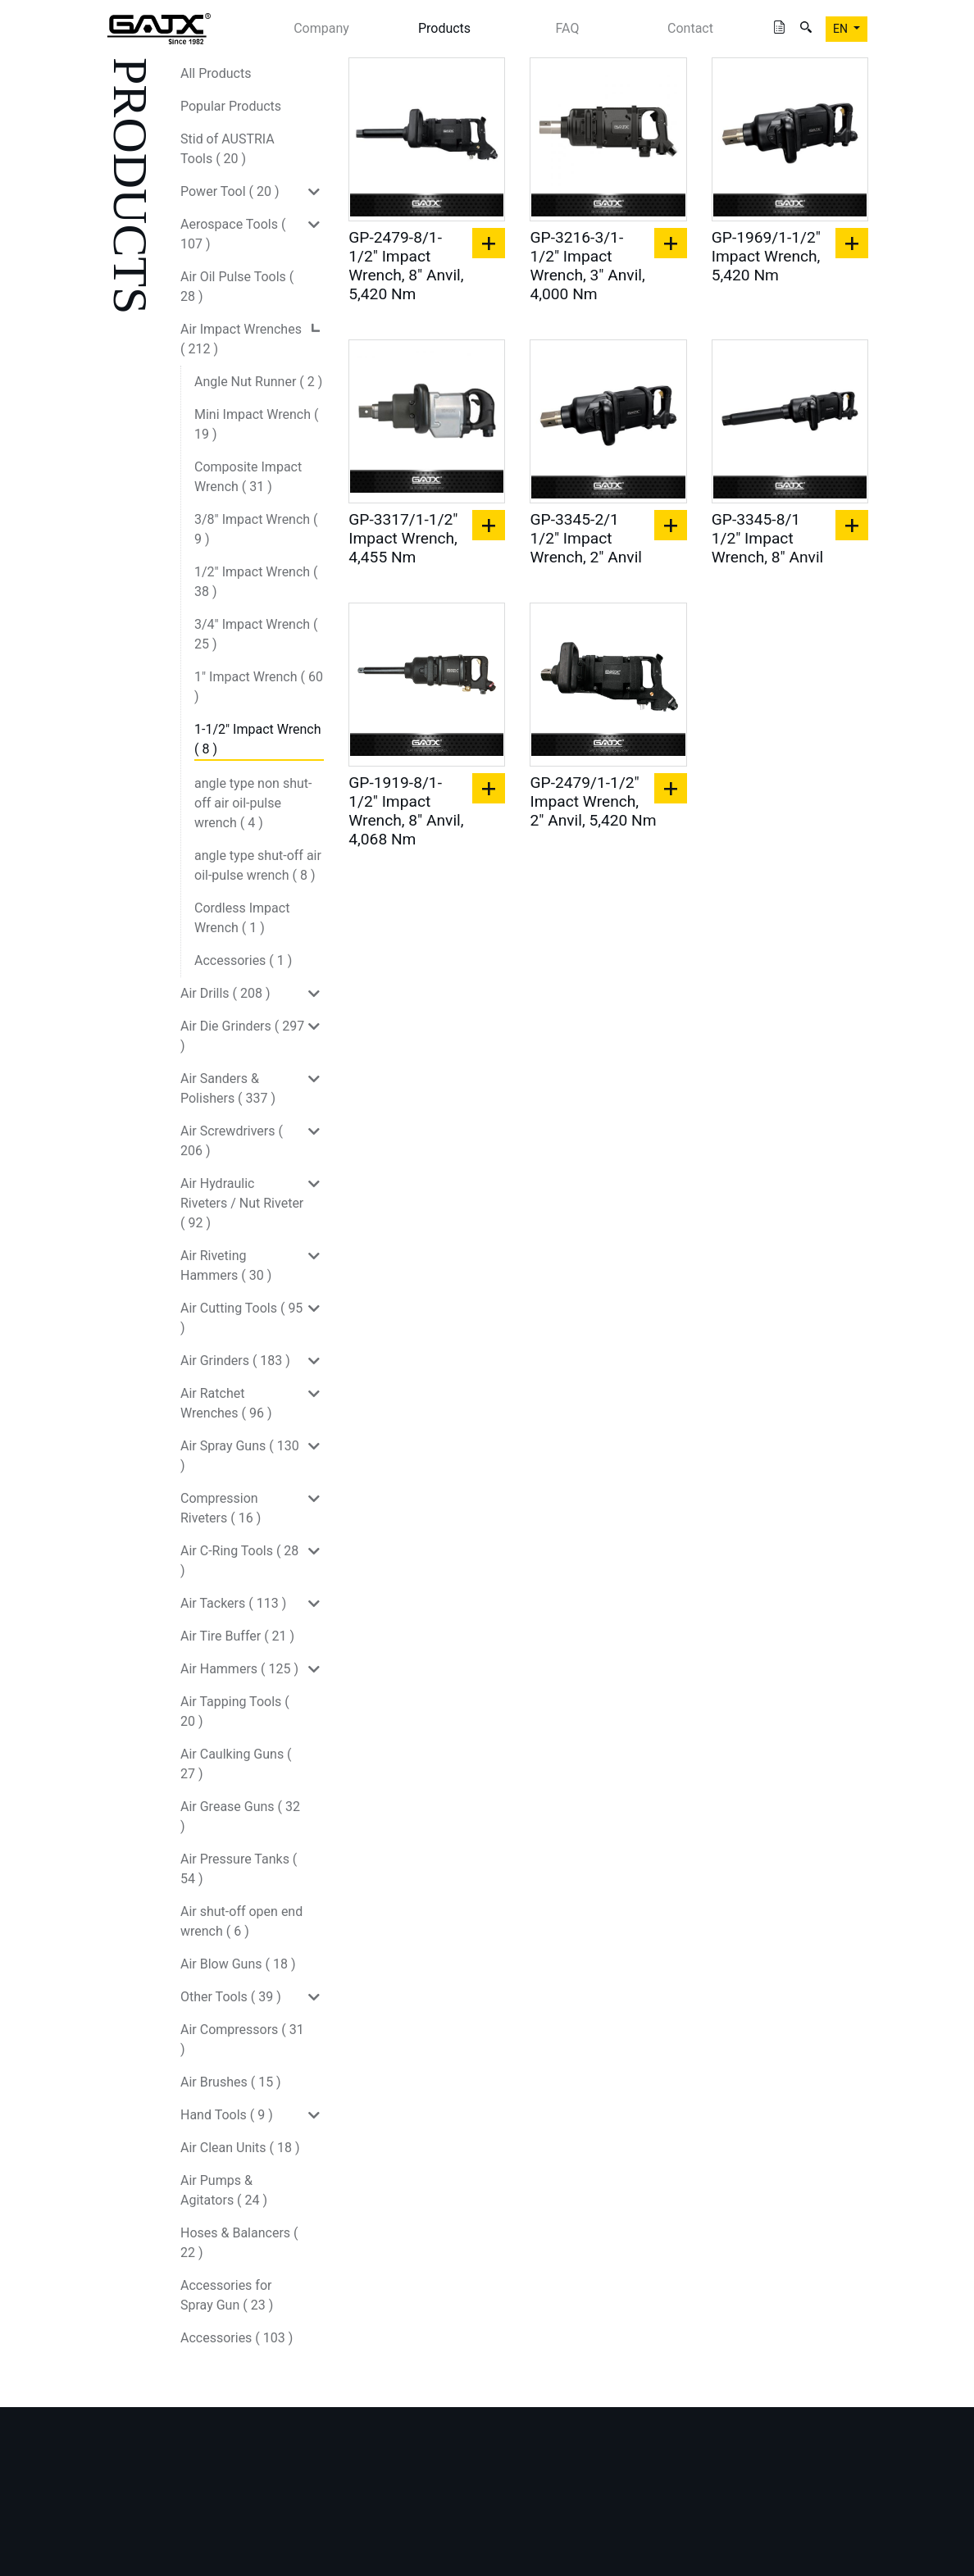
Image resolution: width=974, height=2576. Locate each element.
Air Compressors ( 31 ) (242, 2039)
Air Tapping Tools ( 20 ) (234, 1711)
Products (444, 28)
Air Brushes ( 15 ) (230, 2082)
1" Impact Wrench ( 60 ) (258, 686)
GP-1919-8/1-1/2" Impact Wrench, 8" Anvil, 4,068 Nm (405, 811)
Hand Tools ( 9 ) (226, 2115)
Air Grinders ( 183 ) (235, 1360)
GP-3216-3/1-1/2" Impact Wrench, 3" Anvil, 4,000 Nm (587, 265)
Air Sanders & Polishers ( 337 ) (227, 1088)
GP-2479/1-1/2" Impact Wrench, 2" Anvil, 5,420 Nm (593, 801)
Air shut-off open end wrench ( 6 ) (241, 1921)
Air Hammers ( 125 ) (239, 1669)
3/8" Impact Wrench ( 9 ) (256, 529)
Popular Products (230, 106)
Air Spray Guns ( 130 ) (239, 1455)
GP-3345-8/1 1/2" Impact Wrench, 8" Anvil (768, 538)
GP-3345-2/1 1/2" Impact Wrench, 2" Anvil (586, 538)
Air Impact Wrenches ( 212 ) (241, 339)
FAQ (568, 28)
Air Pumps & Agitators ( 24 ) (223, 2190)
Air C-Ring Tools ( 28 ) (239, 1560)
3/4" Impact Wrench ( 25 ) (256, 634)
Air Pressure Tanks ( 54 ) (238, 1868)
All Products (215, 73)
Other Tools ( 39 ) (230, 1997)
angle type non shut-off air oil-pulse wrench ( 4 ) (253, 803)
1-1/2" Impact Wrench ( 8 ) (257, 739)
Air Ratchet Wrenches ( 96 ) (226, 1403)
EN (841, 28)
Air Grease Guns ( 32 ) (240, 1816)
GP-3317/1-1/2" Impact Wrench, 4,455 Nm (402, 538)
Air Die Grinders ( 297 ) (242, 1036)
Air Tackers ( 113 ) (233, 1603)
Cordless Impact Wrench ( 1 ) (241, 917)
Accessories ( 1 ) (243, 960)
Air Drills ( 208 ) (225, 993)
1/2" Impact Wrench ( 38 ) (256, 581)
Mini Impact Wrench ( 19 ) (256, 424)
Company (321, 28)
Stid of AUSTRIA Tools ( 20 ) (227, 148)
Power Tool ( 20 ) (230, 191)
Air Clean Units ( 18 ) (240, 2147)
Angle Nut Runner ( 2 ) (258, 381)
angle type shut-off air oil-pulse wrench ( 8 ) (257, 865)
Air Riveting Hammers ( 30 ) (225, 1265)
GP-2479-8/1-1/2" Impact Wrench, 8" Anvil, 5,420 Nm (405, 265)
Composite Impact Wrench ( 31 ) (248, 476)
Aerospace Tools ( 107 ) (232, 234)
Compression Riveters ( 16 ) (220, 1508)
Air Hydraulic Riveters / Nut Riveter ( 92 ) (241, 1203)
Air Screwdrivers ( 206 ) (231, 1140)
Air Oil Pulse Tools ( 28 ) (237, 286)
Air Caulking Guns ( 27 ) (236, 1764)
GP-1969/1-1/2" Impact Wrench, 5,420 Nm (766, 256)
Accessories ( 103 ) (236, 2338)
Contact (690, 28)
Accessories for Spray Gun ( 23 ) (226, 2295)
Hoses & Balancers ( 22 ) (239, 2242)
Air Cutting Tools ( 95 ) (241, 1318)
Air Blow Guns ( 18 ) (237, 1964)
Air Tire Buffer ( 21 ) (237, 1636)
